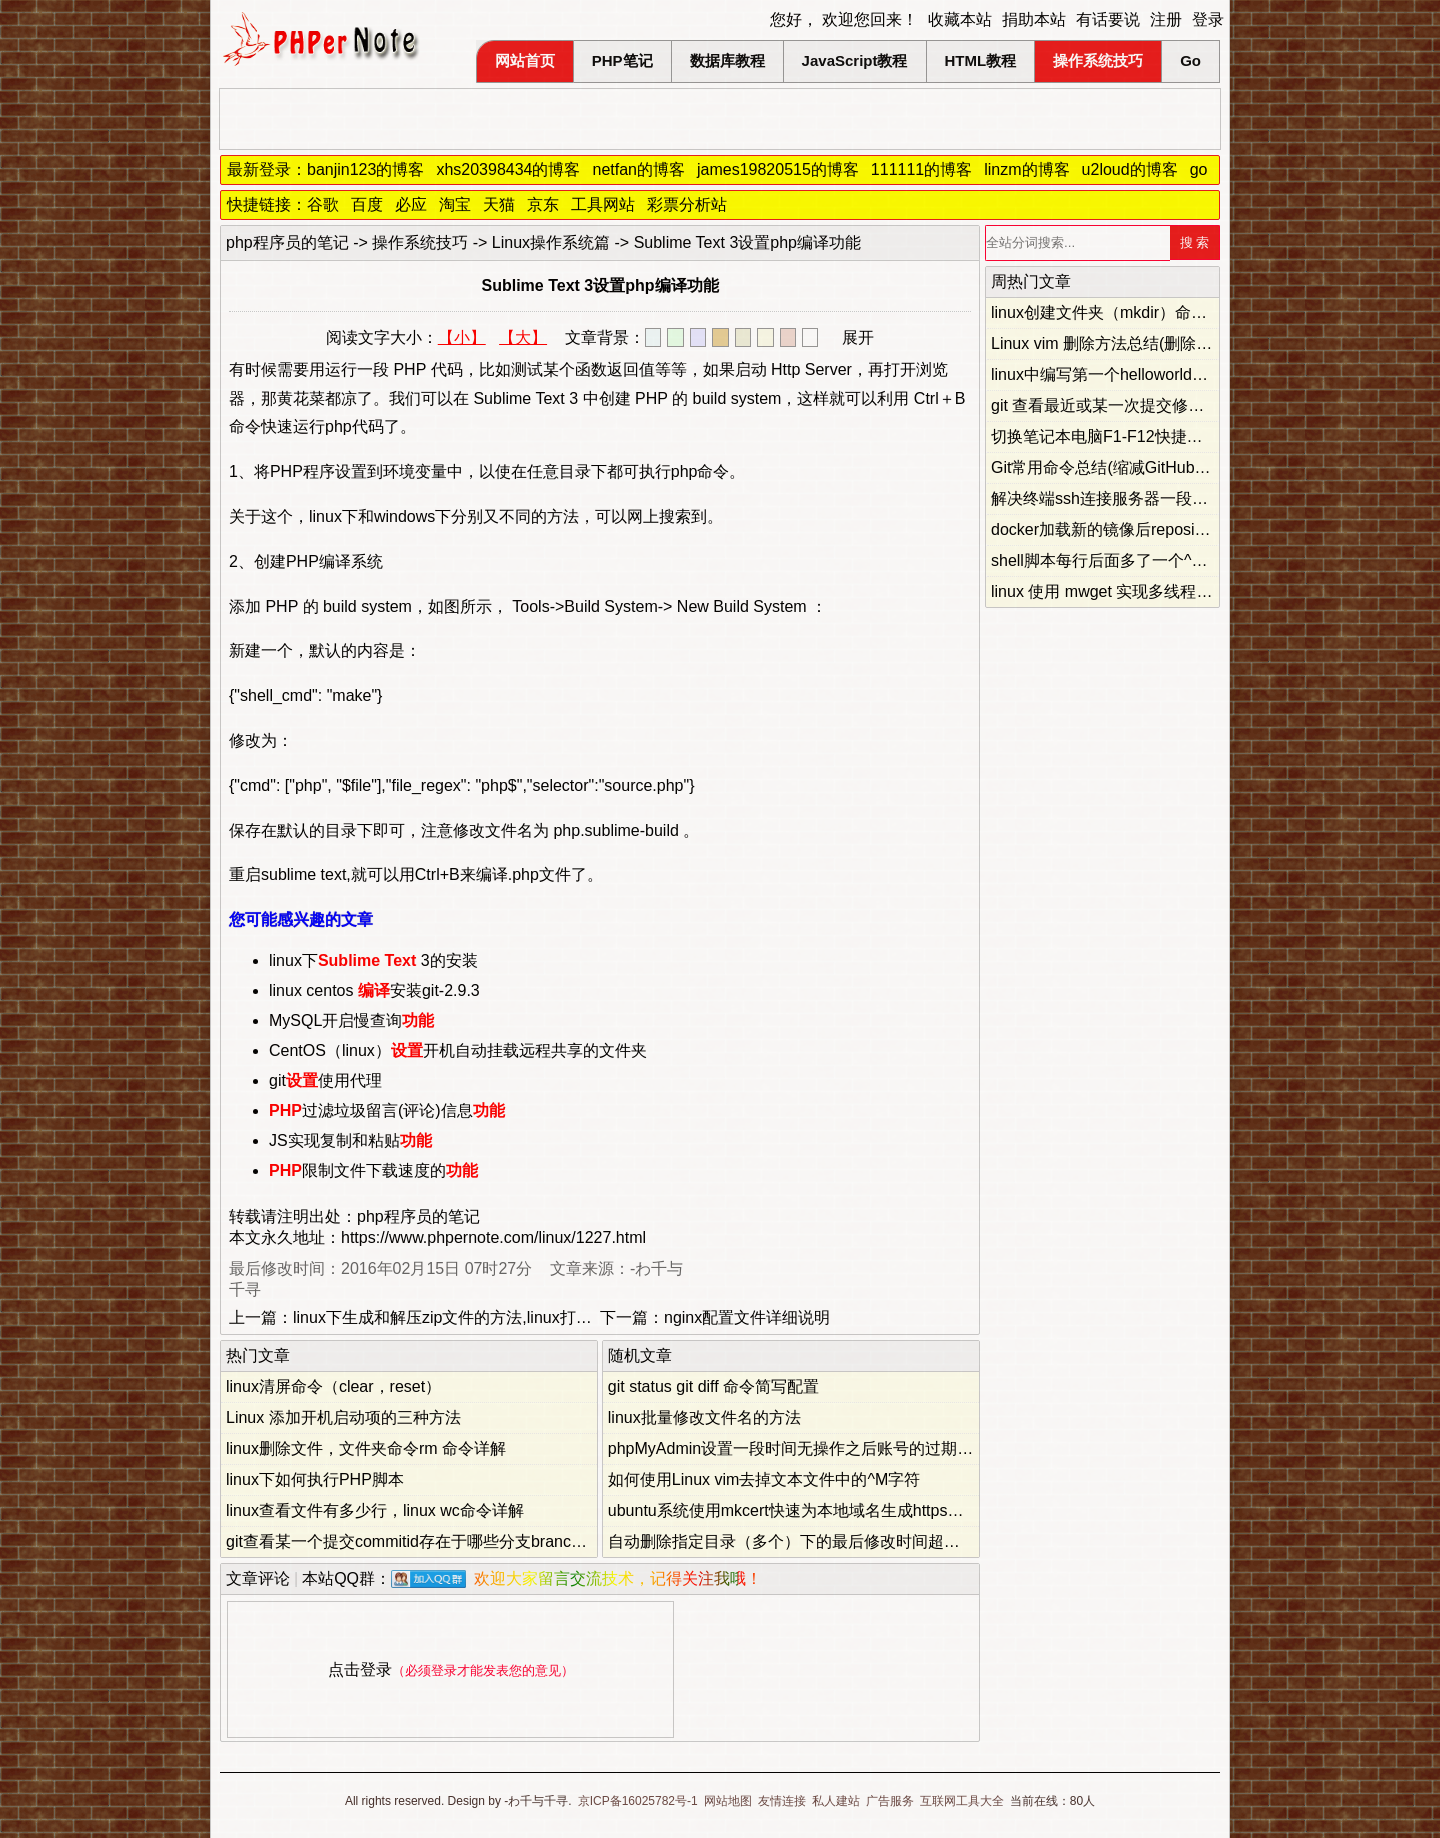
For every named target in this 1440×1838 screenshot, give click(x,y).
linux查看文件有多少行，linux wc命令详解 (375, 1510)
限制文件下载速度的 (373, 1170)
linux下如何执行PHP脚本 (315, 1479)
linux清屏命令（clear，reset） (333, 1386)
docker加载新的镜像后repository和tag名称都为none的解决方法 (1215, 529)
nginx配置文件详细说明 (747, 1317)
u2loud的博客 (1130, 169)
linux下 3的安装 (373, 960)
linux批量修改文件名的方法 (704, 1417)
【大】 (523, 337)
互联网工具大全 (962, 1801)
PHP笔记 (622, 60)
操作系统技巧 (1098, 60)
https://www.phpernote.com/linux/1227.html (493, 1237)
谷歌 (323, 204)
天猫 (499, 204)
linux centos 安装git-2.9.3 (374, 990)
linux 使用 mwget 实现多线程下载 (1109, 591)
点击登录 (360, 1669)
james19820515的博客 (778, 169)
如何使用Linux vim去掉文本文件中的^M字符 (764, 1479)
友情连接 (782, 1801)
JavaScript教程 (855, 60)
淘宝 (455, 204)
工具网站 (603, 204)
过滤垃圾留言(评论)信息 (387, 1110)
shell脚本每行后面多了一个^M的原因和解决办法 (1162, 560)
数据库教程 (727, 60)
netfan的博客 (639, 169)
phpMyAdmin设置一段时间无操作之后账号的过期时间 (798, 1448)
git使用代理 (325, 1080)
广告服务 (890, 1801)
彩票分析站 (687, 204)
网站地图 (728, 1801)
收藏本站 (960, 19)
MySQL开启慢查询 (351, 1020)
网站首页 (525, 60)
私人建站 (836, 1801)
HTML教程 (981, 60)
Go (1190, 60)
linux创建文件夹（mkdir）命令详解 (1115, 312)
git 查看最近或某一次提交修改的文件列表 (1137, 405)
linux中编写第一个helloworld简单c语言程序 (1143, 374)
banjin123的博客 (365, 169)
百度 (367, 204)
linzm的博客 (1026, 169)
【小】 (462, 337)
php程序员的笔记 (287, 242)
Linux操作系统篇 (551, 242)
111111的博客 (921, 169)
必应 (411, 204)
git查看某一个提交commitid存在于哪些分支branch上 (411, 1541)
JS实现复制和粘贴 (350, 1140)
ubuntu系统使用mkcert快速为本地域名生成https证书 (794, 1510)
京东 (543, 204)
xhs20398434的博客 (508, 169)
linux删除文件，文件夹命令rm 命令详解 (366, 1448)
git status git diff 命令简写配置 (713, 1386)
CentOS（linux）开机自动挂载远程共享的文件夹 (458, 1050)
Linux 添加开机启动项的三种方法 (343, 1417)
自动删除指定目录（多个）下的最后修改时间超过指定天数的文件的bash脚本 (881, 1541)
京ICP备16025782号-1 (638, 1801)
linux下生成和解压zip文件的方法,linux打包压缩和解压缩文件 (506, 1317)
